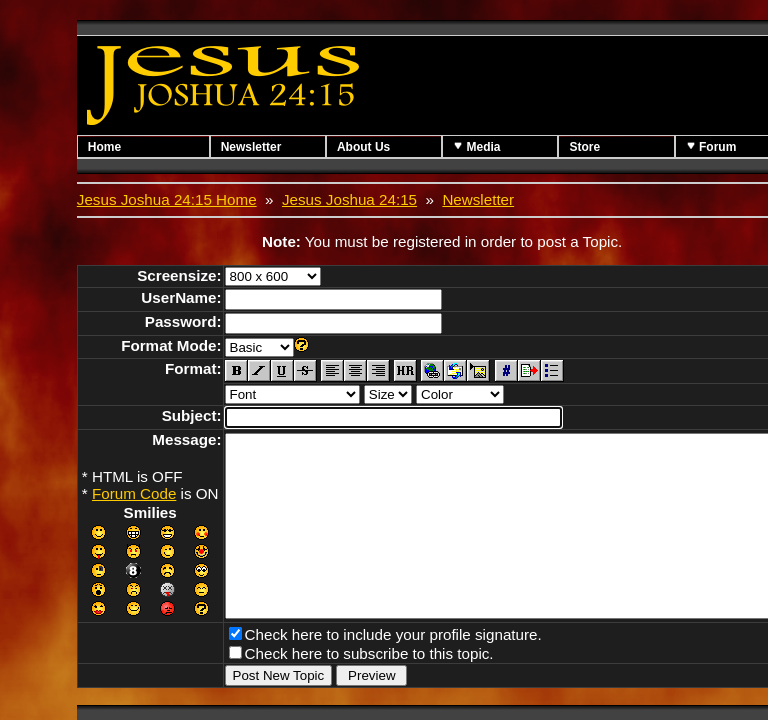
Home (104, 147)
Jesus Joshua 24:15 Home (167, 199)
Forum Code (134, 493)
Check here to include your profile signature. (393, 666)
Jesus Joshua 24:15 (349, 199)
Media (511, 146)
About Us (387, 147)
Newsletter (263, 147)
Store (631, 147)
